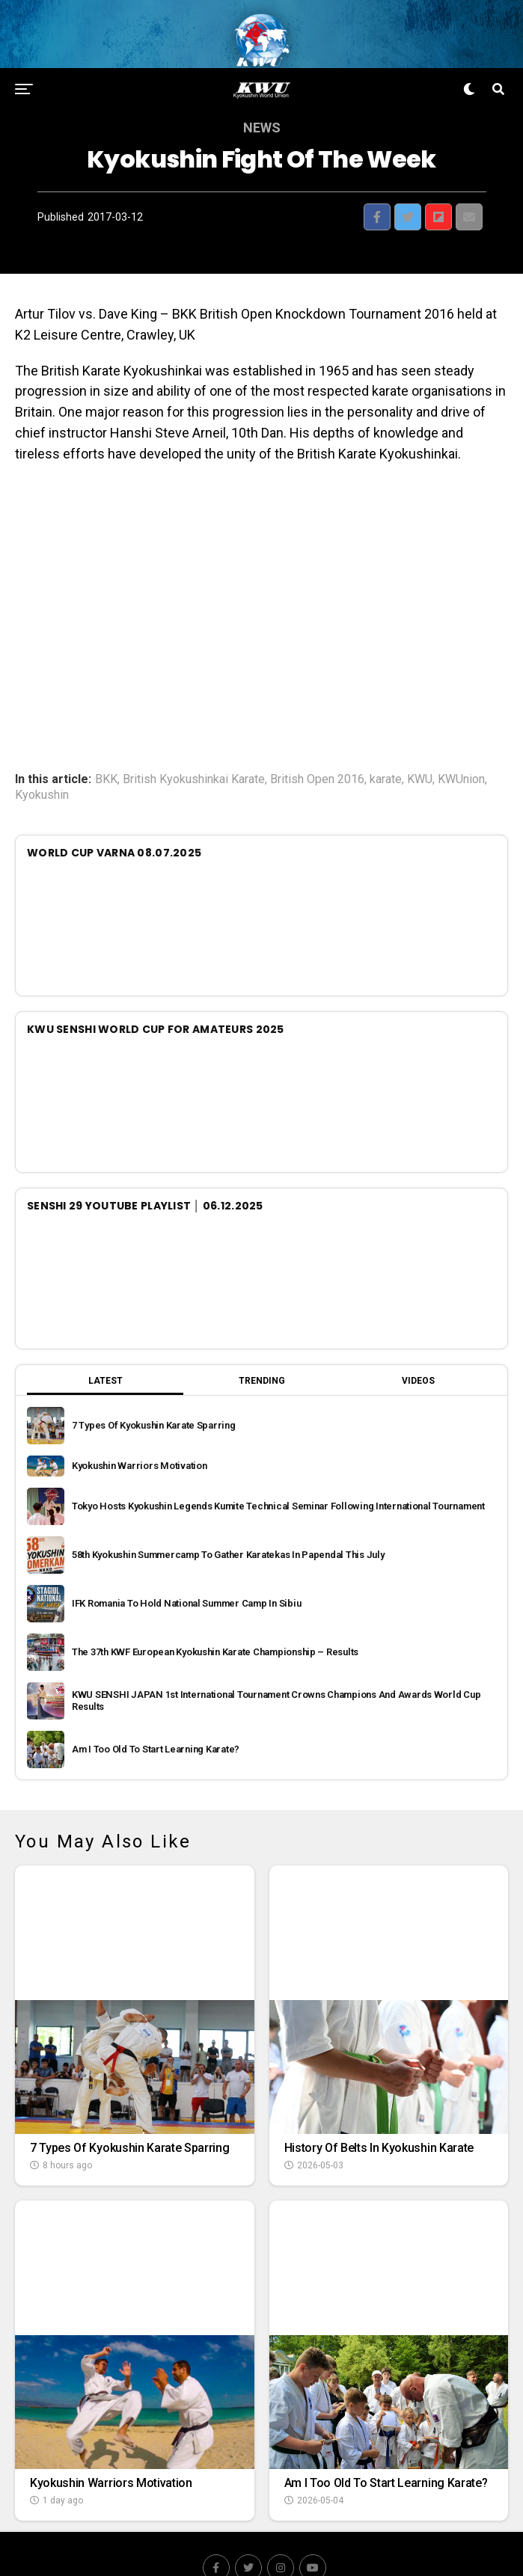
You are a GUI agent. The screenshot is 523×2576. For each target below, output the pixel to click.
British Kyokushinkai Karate (194, 748)
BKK (106, 748)
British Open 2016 (317, 748)
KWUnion (461, 748)
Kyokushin (42, 764)
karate (386, 748)
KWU (419, 748)
